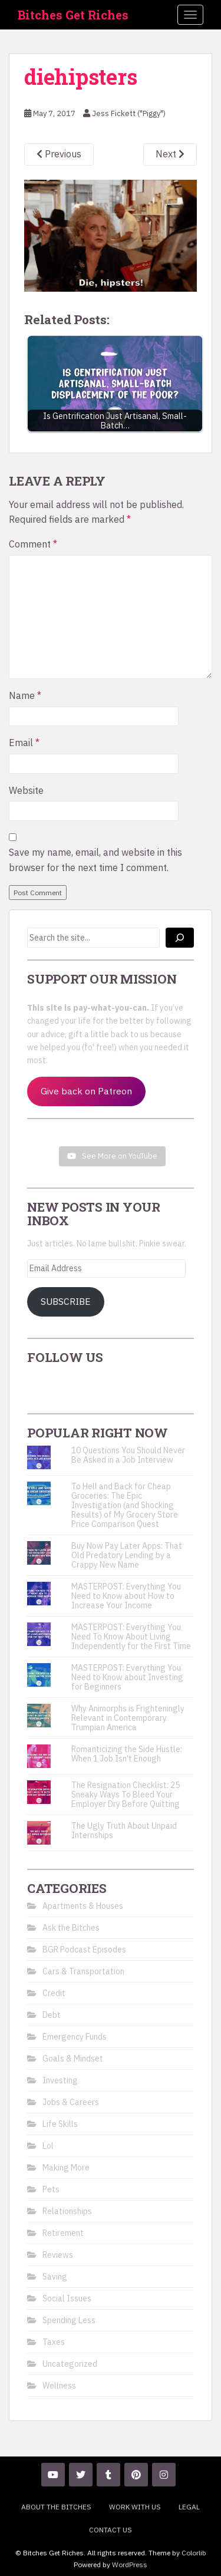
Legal (189, 2506)
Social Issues (66, 2298)
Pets (51, 2189)
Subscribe (66, 1301)
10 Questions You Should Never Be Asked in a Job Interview (128, 1455)
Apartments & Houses (82, 1906)
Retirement (63, 2233)
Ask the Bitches (71, 1927)
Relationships (67, 2211)
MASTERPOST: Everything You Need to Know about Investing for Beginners (127, 1677)
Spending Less (68, 2320)
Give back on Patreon (86, 1091)
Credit (53, 1993)
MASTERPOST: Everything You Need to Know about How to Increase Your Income (126, 1596)
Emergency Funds (74, 2036)
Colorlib (194, 2552)
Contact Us (110, 2529)
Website (26, 790)
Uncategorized (69, 2364)
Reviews (57, 2255)
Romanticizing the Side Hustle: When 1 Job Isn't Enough (126, 1754)
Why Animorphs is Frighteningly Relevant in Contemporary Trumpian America (127, 1718)
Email (24, 742)
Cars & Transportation (83, 1971)
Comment (33, 544)
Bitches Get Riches (73, 14)
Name (25, 695)
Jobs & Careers (70, 2102)
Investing (60, 2080)
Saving (54, 2276)
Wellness (59, 2385)
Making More (66, 2167)
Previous (59, 154)
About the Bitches (56, 2506)
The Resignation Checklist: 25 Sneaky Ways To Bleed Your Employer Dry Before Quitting (125, 1794)
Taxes (53, 2342)
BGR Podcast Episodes (84, 1949)
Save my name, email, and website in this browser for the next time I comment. (95, 859)
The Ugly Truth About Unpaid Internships (124, 1830)
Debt (51, 2015)
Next (170, 154)
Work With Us (135, 2506)
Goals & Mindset (72, 2058)
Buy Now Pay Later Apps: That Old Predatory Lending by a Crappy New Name (126, 1555)
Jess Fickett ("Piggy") (129, 113)
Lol (48, 2145)
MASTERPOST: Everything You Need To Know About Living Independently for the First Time (131, 1636)
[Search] (180, 938)
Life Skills (60, 2124)
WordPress (129, 2564)
